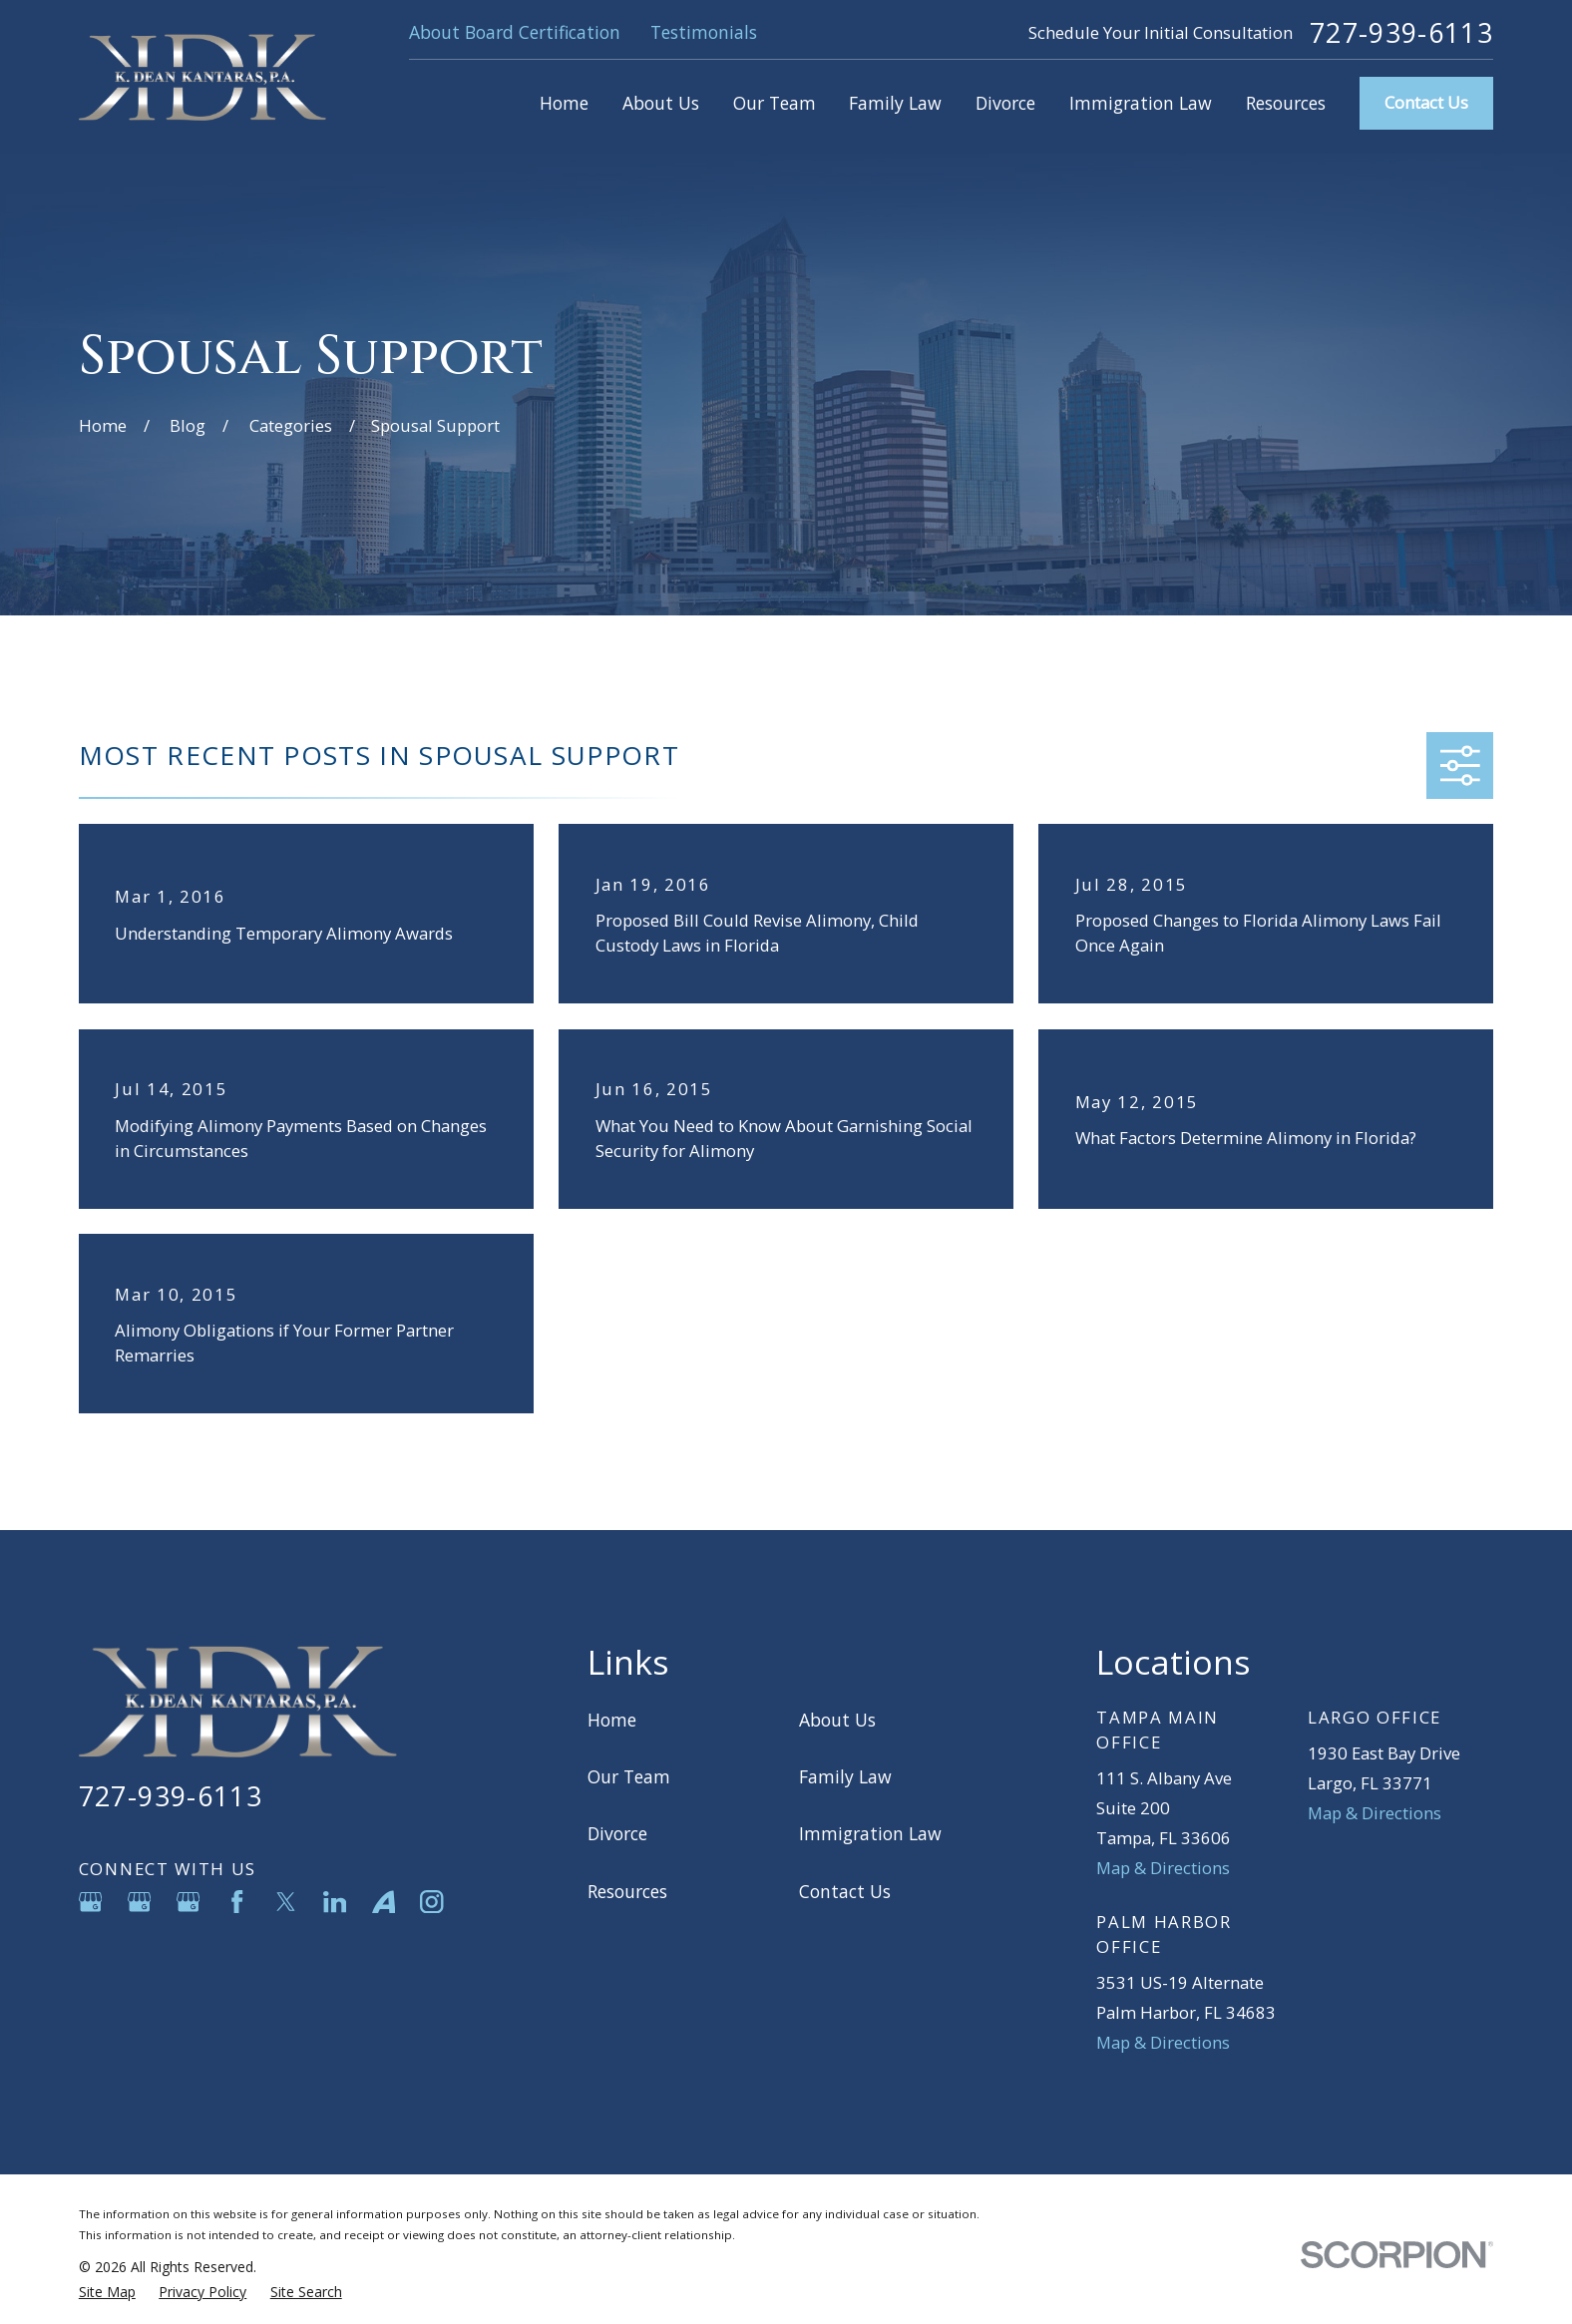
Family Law (845, 1776)
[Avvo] (383, 1901)
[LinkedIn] (334, 1901)
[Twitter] (285, 1901)
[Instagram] (431, 1901)
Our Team (629, 1776)
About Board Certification (514, 32)
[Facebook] (236, 1901)
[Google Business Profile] (90, 1901)
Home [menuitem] (564, 103)
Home (612, 1720)
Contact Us (1426, 102)
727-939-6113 (1401, 33)
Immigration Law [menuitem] (1140, 103)
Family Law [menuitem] (895, 103)
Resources (627, 1891)
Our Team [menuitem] (774, 103)
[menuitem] (107, 2291)
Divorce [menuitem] (1005, 103)
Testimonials (703, 32)
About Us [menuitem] (660, 103)
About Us (837, 1720)
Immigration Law (870, 1833)
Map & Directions (1163, 1867)
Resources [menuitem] (1286, 103)
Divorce (617, 1833)
